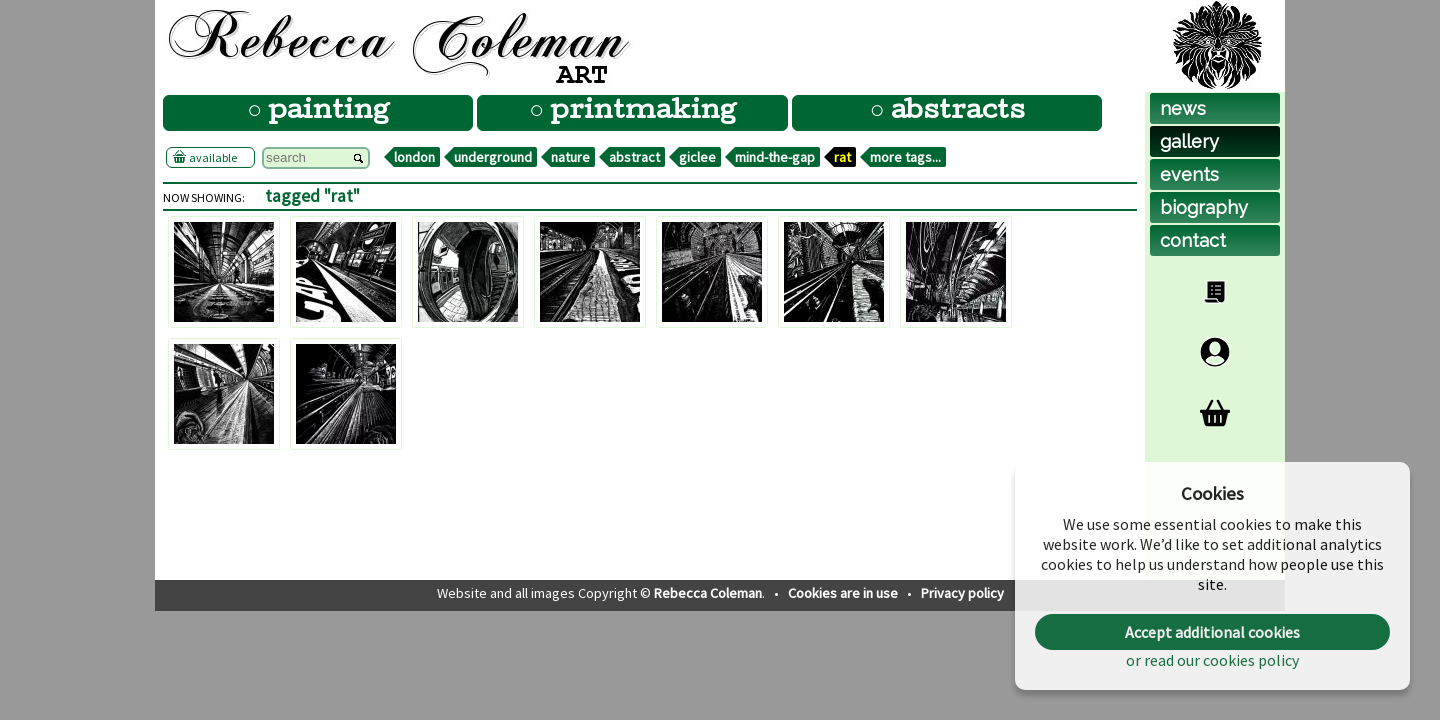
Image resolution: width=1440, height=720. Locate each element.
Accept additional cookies (1212, 632)
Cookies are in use (844, 593)
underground (493, 157)
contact (1193, 240)
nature (570, 157)
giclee (697, 157)
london (414, 157)
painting (325, 112)
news (1183, 108)
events (1189, 174)
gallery (1189, 141)
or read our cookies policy (1212, 660)
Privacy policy (962, 593)
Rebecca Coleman (708, 593)
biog (1204, 207)
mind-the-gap (775, 157)
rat (842, 157)
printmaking (640, 112)
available (210, 157)
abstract (634, 157)
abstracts (955, 112)
